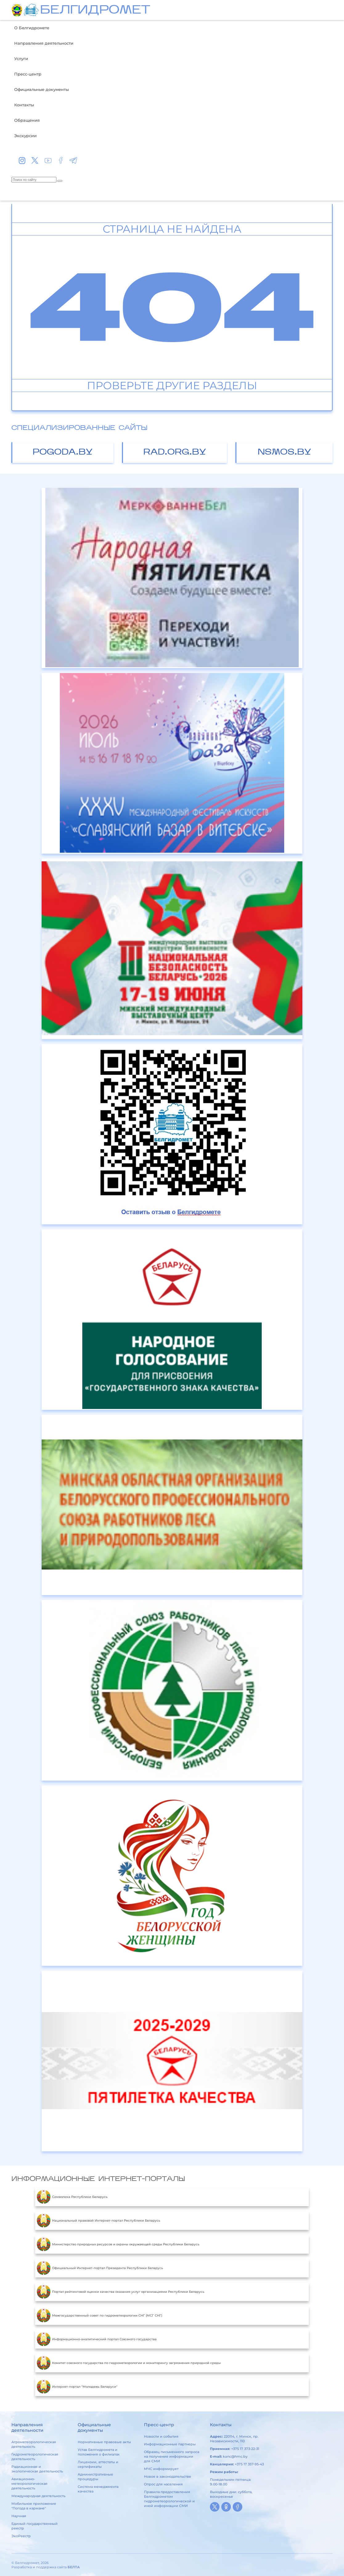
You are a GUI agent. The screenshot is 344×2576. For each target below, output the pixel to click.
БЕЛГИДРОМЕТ (95, 11)
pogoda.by (63, 452)
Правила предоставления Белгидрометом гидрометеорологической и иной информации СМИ (169, 2499)
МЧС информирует (161, 2469)
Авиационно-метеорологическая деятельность (29, 2483)
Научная (18, 2516)
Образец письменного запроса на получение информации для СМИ (171, 2456)
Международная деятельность (38, 2496)
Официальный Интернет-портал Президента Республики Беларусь (100, 2268)
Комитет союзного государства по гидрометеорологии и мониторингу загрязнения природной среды (129, 2363)
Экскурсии (25, 135)
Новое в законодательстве (167, 2476)
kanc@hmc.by (235, 2456)
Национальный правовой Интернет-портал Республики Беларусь (98, 2220)
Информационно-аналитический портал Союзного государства (97, 2339)
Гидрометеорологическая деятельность (34, 2456)
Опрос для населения (163, 2484)
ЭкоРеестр (21, 2536)
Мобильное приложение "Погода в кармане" (33, 2505)
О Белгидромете (31, 27)
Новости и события (161, 2436)
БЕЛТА (74, 2567)
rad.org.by (174, 452)
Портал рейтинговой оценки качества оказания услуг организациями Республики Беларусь (120, 2292)
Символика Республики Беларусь (72, 2197)
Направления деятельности (43, 43)
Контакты (24, 104)
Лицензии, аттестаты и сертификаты (98, 2464)
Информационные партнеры (170, 2444)
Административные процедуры (95, 2476)
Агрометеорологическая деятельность (33, 2444)
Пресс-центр (27, 73)
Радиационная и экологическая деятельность (37, 2468)
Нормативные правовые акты (104, 2442)
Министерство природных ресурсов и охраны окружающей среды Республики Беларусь (118, 2244)
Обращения (27, 120)
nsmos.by (284, 452)
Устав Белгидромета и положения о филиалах (99, 2451)
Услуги (21, 58)
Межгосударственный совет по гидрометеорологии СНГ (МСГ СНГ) (99, 2315)
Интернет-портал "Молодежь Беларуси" (77, 2386)
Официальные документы (41, 89)
